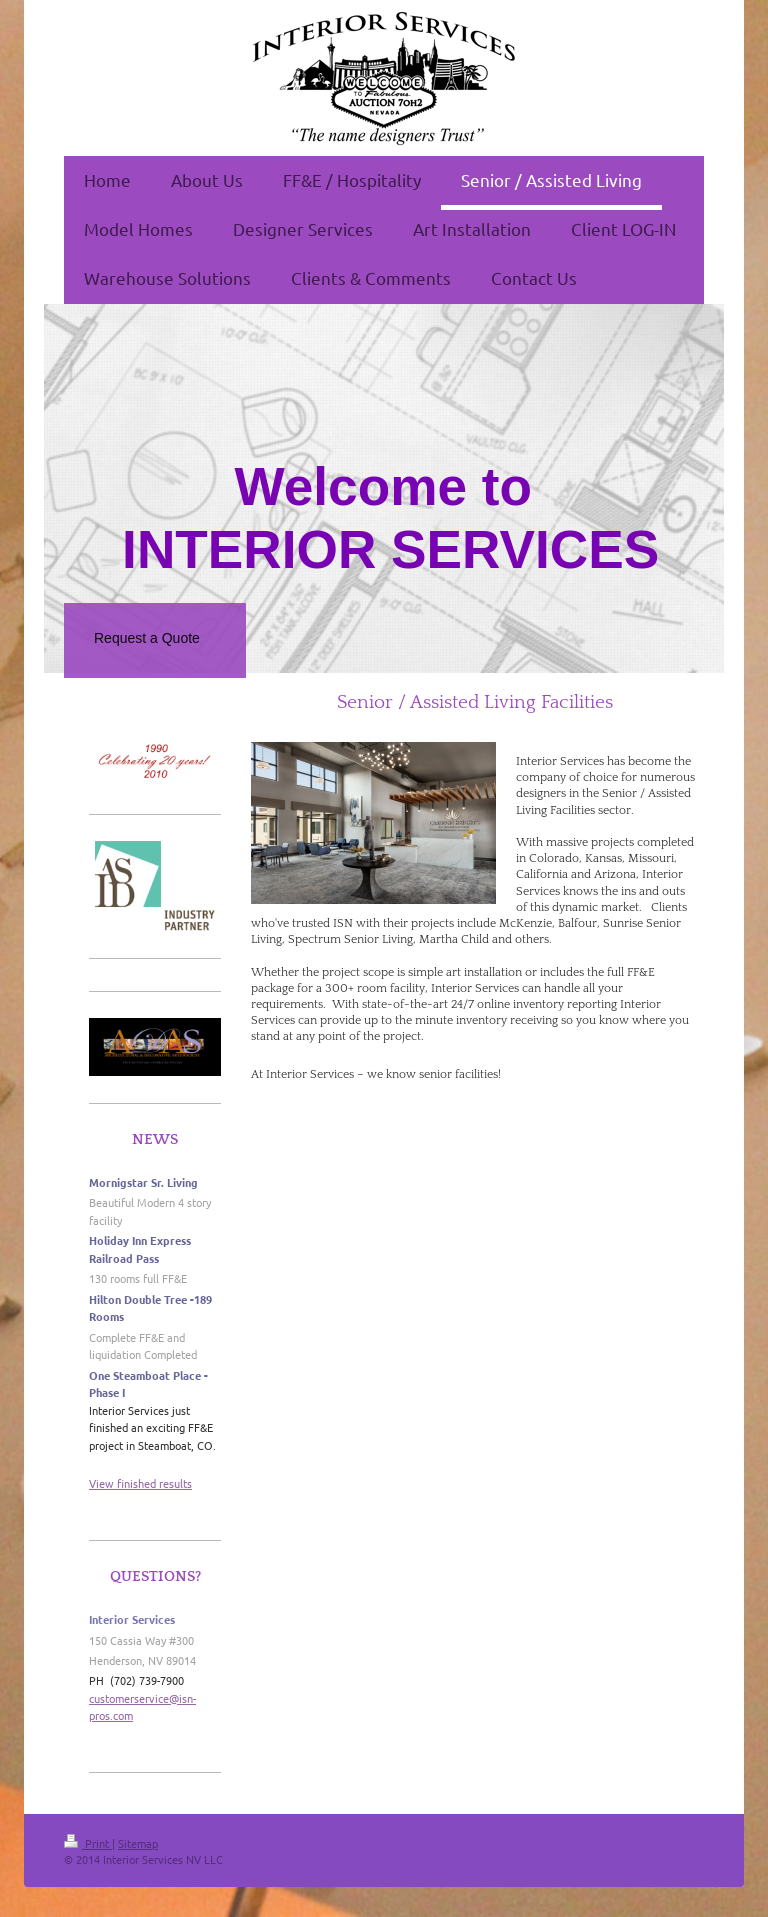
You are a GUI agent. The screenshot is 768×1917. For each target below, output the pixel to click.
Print (88, 1843)
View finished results (140, 1483)
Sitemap (138, 1843)
